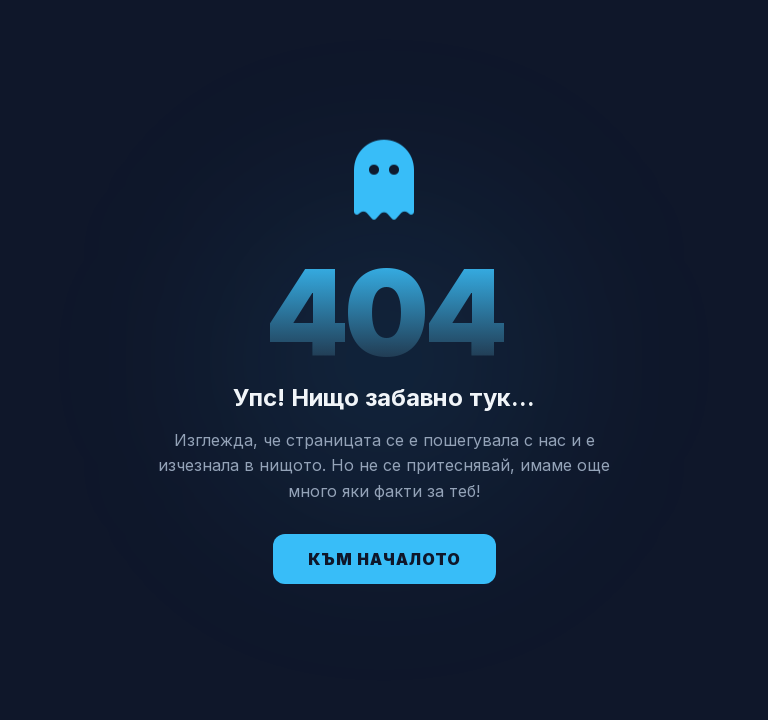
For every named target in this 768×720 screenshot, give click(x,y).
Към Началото (384, 559)
